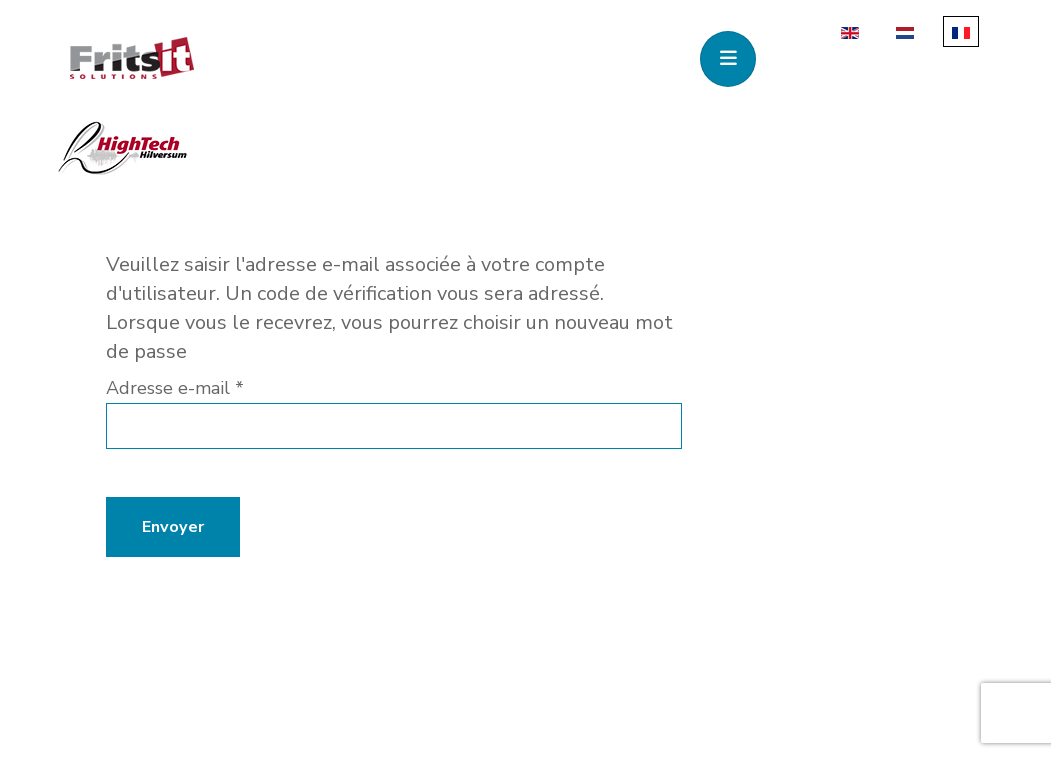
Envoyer (173, 527)
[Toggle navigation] (728, 59)
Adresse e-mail (175, 388)
